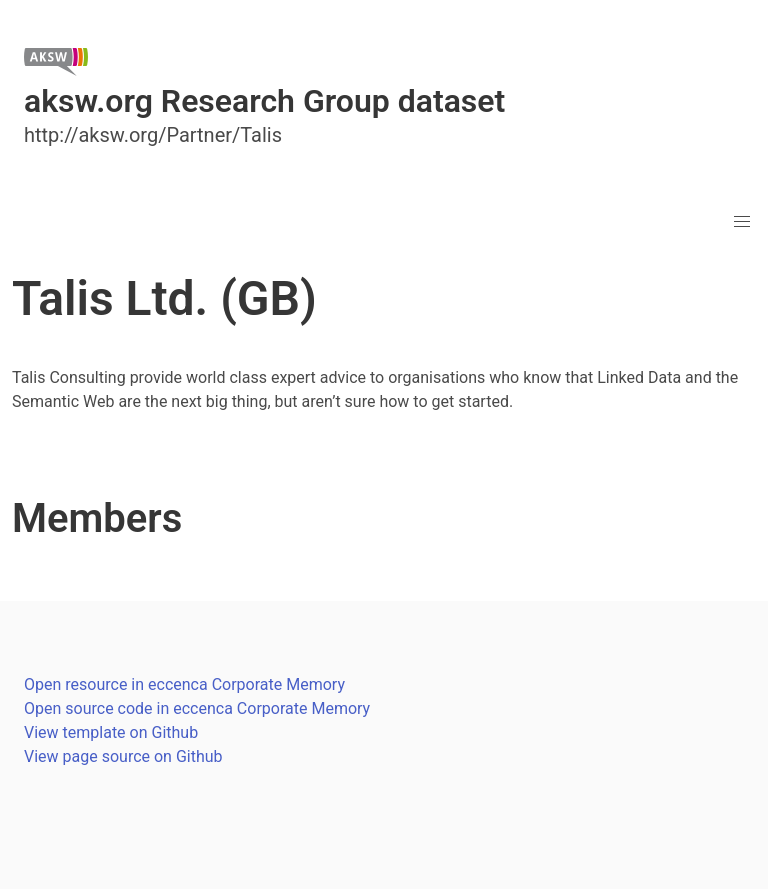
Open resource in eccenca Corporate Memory (184, 684)
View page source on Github (123, 756)
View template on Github (111, 732)
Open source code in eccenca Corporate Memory (197, 708)
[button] (742, 222)
